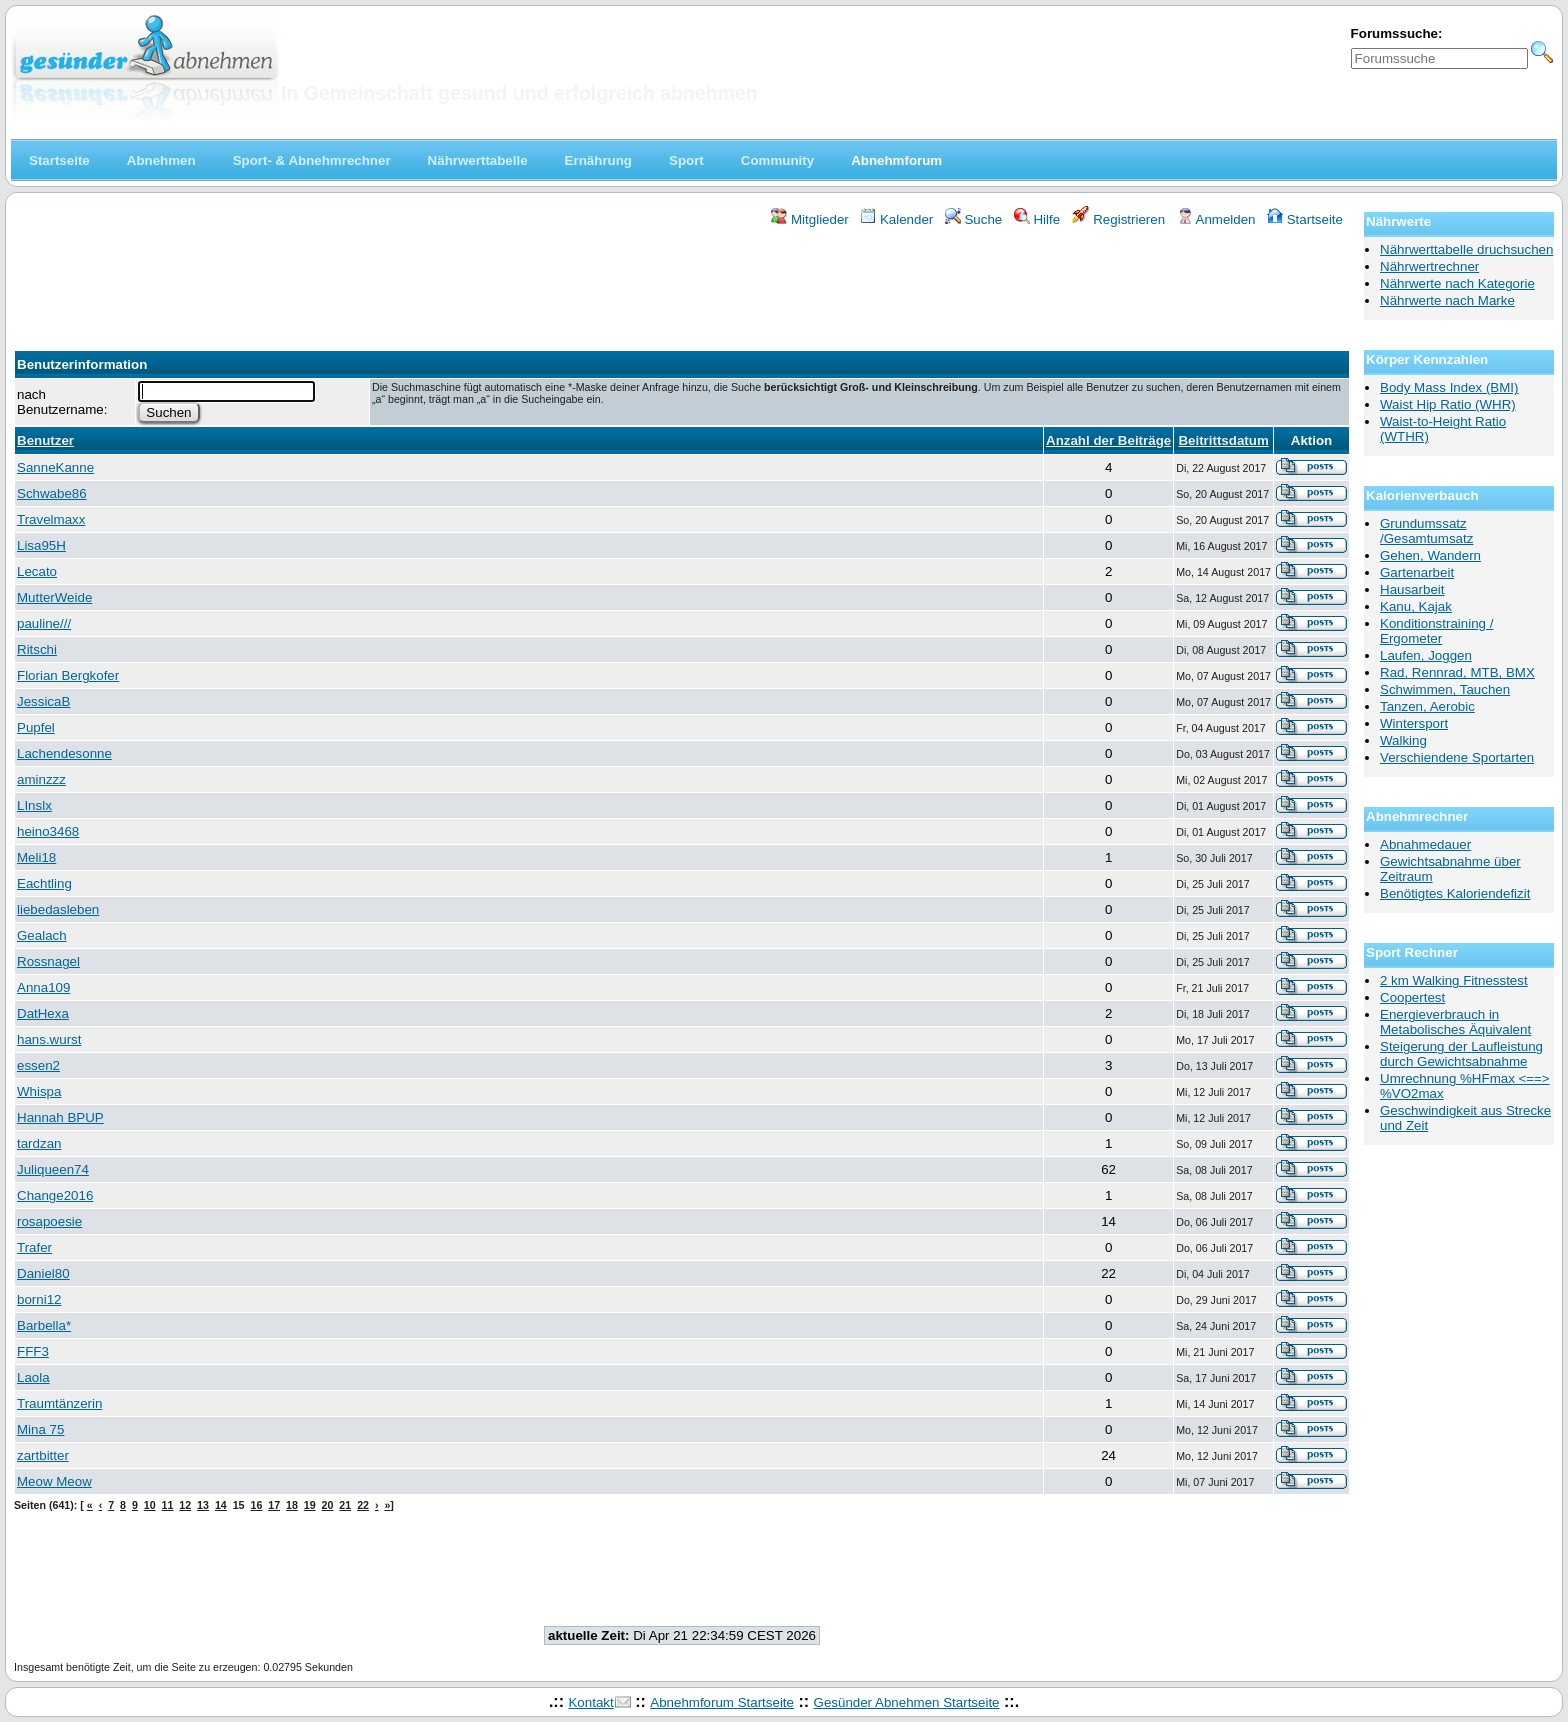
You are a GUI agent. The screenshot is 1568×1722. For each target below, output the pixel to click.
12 (185, 1505)
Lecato (37, 571)
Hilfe (1037, 219)
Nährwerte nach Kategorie (1457, 283)
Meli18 (36, 857)
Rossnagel (48, 961)
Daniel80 (43, 1273)
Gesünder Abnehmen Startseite (907, 1702)
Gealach (42, 935)
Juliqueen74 (53, 1169)
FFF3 (33, 1351)
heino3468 (48, 831)
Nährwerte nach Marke (1447, 300)
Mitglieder (809, 219)
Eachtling (44, 883)
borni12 (39, 1299)
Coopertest (1412, 997)
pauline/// (44, 623)
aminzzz (41, 779)
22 (363, 1505)
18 (292, 1505)
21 (345, 1505)
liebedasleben (58, 909)
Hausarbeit (1412, 589)
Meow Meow (54, 1481)
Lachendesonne (64, 753)
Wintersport (1414, 723)
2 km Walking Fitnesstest (1454, 980)
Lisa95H (41, 545)
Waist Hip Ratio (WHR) (1448, 404)
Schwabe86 (52, 493)
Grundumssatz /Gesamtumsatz (1426, 531)
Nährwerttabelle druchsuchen (1466, 249)
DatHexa (43, 1013)
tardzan (39, 1143)
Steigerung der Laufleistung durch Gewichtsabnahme (1461, 1054)
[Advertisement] (682, 283)
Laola (33, 1377)
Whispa (39, 1091)
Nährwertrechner (1429, 266)
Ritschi (37, 649)
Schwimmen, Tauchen (1445, 689)
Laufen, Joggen (1426, 655)
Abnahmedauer (1425, 844)
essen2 (38, 1065)
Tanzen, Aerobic (1427, 706)
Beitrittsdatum (1223, 440)
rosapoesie (49, 1221)
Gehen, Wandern (1430, 555)
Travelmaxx (51, 519)
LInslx (34, 805)
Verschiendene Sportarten (1457, 757)
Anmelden (1216, 219)
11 (168, 1505)
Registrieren (1119, 219)
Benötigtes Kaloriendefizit (1455, 893)
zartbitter (43, 1455)
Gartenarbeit (1417, 572)
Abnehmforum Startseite (722, 1702)
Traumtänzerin (59, 1403)
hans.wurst (49, 1039)
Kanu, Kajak (1416, 606)
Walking (1403, 740)
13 (203, 1505)
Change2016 (55, 1195)
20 (328, 1505)
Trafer (34, 1247)
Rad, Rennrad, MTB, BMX (1457, 672)
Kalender (896, 219)
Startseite (1305, 219)
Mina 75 (40, 1429)
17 (274, 1505)
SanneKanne (55, 467)
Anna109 (43, 987)
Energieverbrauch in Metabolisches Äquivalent (1455, 1022)
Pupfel (36, 727)
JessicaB (43, 701)
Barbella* (44, 1325)
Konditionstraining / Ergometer (1436, 631)
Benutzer (45, 440)
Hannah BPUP (60, 1117)
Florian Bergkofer (68, 675)
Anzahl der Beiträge (1108, 440)
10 (150, 1505)
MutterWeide (54, 597)
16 (256, 1505)
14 (221, 1505)
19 (310, 1505)
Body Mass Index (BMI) (1449, 387)
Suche (974, 219)
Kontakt (590, 1702)
